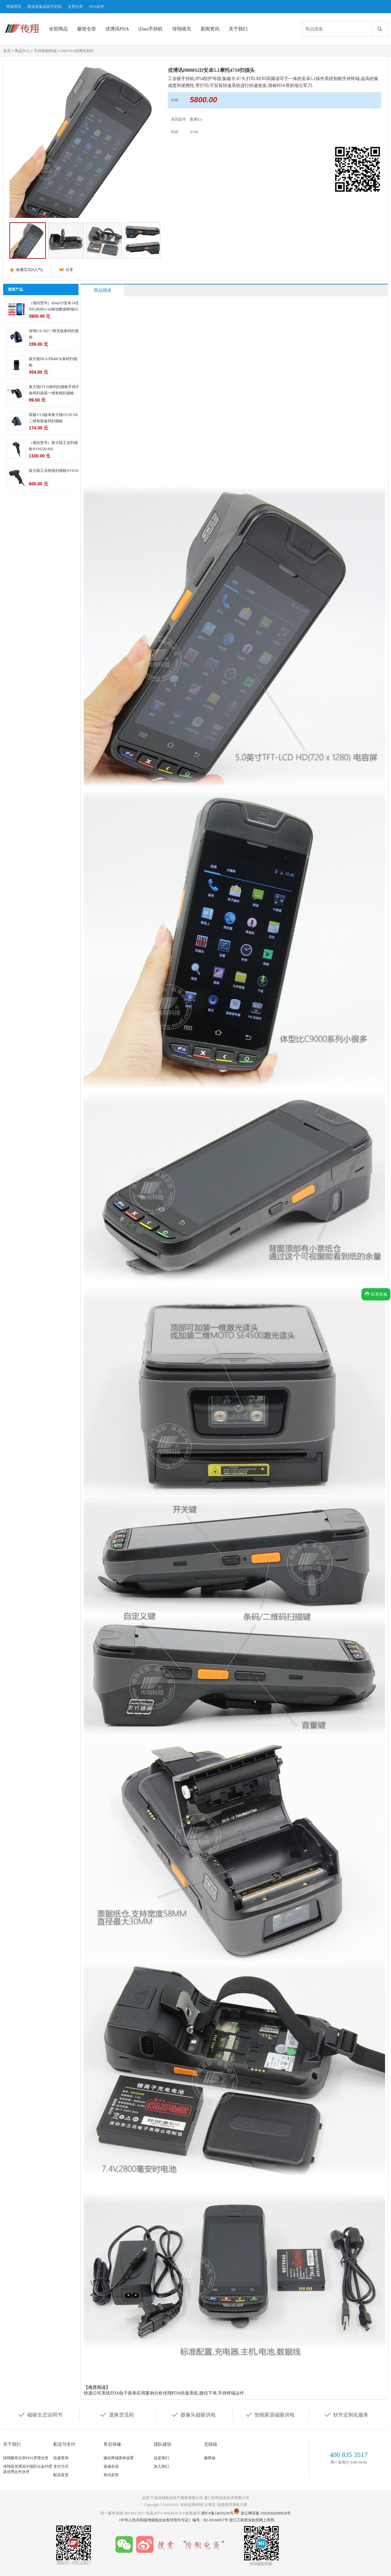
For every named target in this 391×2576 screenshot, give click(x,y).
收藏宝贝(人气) (29, 269)
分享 (69, 269)
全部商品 (58, 28)
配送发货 (60, 2475)
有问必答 (111, 2475)
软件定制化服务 (346, 2414)
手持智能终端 (45, 51)
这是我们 (161, 2458)
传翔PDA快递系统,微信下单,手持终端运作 (203, 2393)
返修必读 (111, 2466)
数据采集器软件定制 (45, 6)
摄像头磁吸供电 (193, 2414)
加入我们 (161, 2466)
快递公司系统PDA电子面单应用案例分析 (123, 2393)
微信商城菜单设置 (119, 2458)
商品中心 (22, 51)
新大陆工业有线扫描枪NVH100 (54, 470)
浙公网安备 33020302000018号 (266, 2513)
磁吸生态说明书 (40, 2414)
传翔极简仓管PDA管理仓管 (25, 2458)
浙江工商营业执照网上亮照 (251, 2520)
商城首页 (13, 6)
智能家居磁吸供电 (270, 2414)
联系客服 (376, 1294)
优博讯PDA (117, 28)
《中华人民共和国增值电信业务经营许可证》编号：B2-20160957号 (173, 2520)
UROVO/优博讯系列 (77, 51)
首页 (7, 51)
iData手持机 (150, 28)
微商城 (209, 2458)
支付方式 (60, 2466)
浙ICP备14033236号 (217, 2513)
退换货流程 (116, 2414)
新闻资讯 (210, 28)
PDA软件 (96, 6)
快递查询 (60, 2458)
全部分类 (75, 6)
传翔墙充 (181, 28)
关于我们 (238, 28)
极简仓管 (86, 28)
